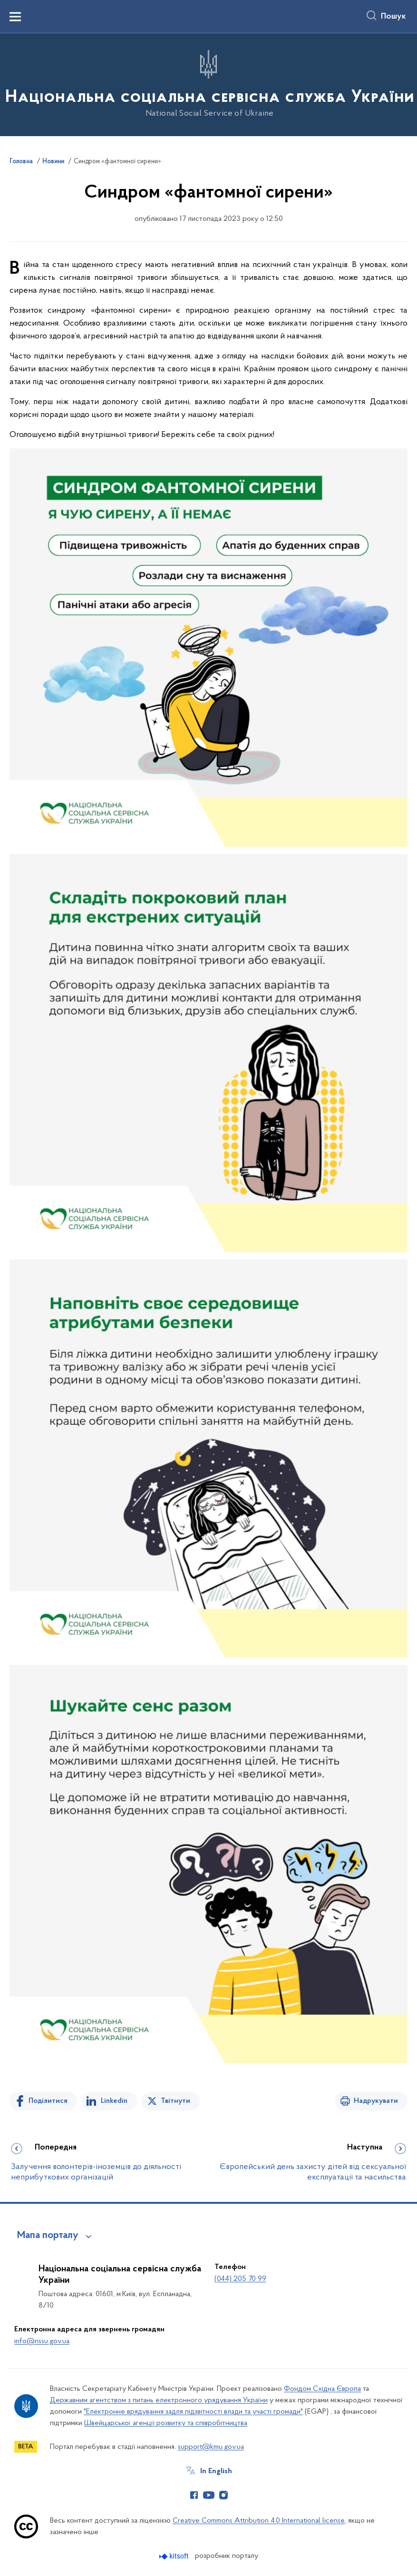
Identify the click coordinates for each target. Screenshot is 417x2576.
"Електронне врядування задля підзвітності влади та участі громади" (193, 2412)
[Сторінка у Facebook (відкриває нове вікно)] (194, 2495)
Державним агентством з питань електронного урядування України (159, 2400)
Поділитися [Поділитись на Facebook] (48, 2101)
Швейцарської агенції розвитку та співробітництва (165, 2423)
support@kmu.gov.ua (211, 2447)
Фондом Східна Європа (322, 2389)
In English (216, 2471)
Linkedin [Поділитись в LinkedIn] (114, 2101)
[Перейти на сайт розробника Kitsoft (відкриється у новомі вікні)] (174, 2556)
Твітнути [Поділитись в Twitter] (175, 2101)
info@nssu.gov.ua (41, 2341)
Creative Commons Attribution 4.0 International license (259, 2521)
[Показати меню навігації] (15, 16)
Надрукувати (376, 2101)
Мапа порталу (47, 2235)
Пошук (393, 16)
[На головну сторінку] (209, 84)
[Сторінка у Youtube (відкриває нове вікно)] (208, 2495)
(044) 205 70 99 (240, 2279)
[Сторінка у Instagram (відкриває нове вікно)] (223, 2495)
